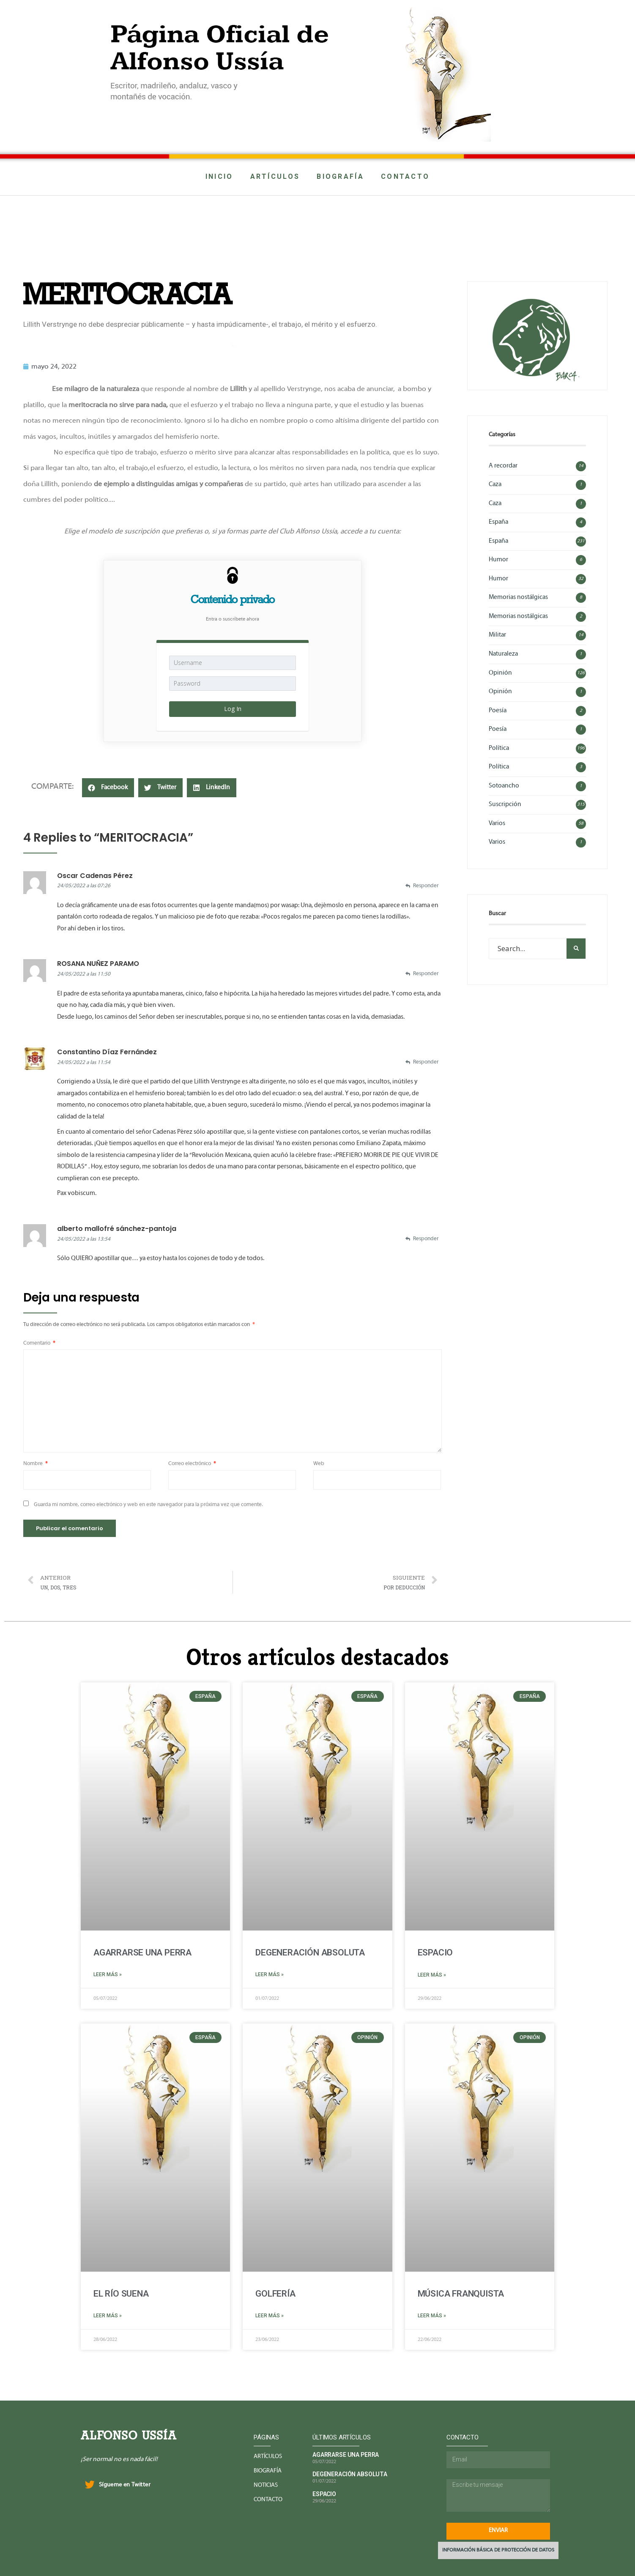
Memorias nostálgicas (518, 597)
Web (318, 1464)
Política (499, 748)
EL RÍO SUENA (120, 2294)
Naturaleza (503, 654)
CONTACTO (405, 176)
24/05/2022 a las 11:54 (83, 1063)
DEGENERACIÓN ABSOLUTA (310, 1952)
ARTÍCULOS (275, 176)
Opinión (500, 673)
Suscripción (505, 804)
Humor (498, 559)
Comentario (39, 1343)
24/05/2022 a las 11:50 (83, 974)
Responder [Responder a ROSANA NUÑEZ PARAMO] (425, 974)
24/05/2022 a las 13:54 (83, 1239)
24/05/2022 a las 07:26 (83, 886)
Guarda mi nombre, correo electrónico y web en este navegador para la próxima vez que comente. (148, 1505)
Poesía (497, 710)
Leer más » (107, 1974)
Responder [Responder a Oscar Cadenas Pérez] (425, 886)
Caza (495, 484)
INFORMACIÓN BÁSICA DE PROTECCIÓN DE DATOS (498, 2550)
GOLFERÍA (275, 2294)
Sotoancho (504, 785)
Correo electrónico (192, 1464)
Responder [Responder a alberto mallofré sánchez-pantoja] (425, 1239)
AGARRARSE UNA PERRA (142, 1952)
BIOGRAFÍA (340, 176)
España (498, 522)
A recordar (503, 465)
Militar (497, 635)
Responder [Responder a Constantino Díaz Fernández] (425, 1062)
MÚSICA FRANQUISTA (461, 2294)
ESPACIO (435, 1952)
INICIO (219, 176)
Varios (497, 823)
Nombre (35, 1464)
